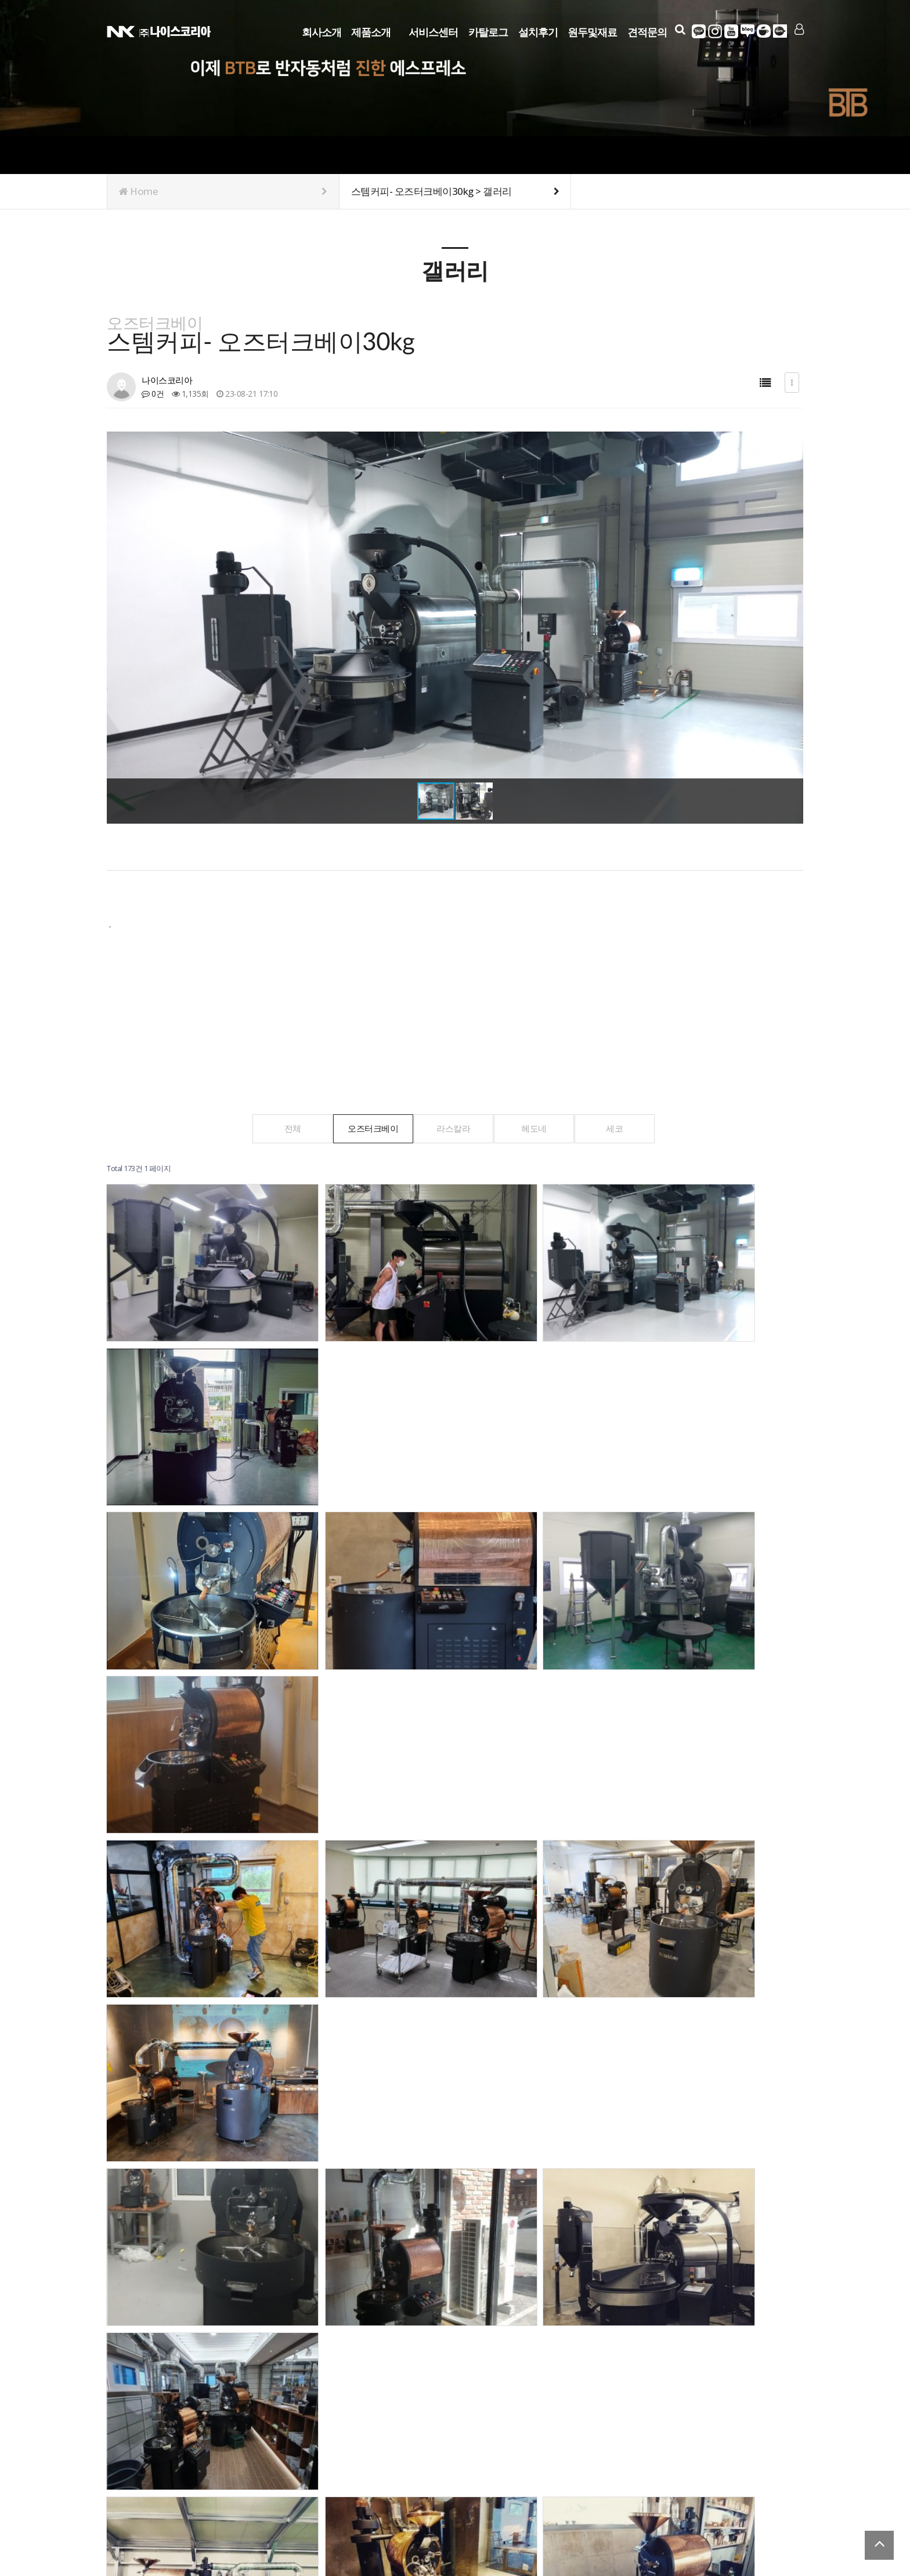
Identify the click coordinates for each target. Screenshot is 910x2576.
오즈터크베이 (367, 1128)
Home (223, 191)
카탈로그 (488, 30)
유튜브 (731, 31)
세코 (626, 1128)
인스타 (715, 31)
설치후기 (537, 30)
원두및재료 (592, 30)
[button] (792, 627)
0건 (153, 393)
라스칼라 (454, 1128)
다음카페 (780, 31)
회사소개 (321, 30)
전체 (280, 1128)
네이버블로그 (747, 31)
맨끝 (232, 2248)
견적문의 (646, 30)
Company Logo (159, 30)
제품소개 (371, 30)
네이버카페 (764, 31)
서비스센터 (433, 30)
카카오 (699, 31)
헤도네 (540, 1128)
